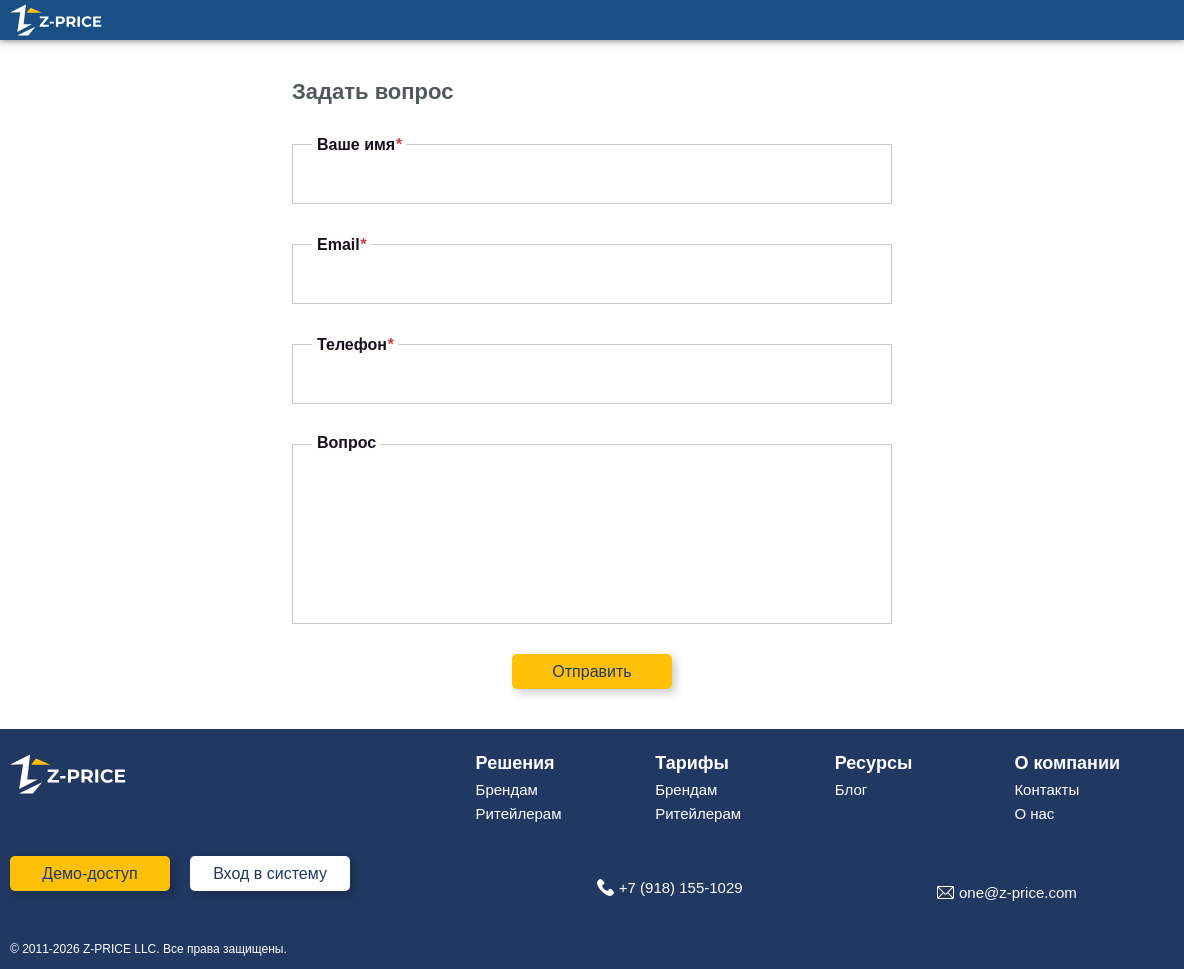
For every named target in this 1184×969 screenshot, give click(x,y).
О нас (1034, 813)
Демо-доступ (89, 873)
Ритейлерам (519, 813)
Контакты (1046, 789)
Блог (851, 789)
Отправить (591, 671)
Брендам (507, 789)
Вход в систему (270, 873)
